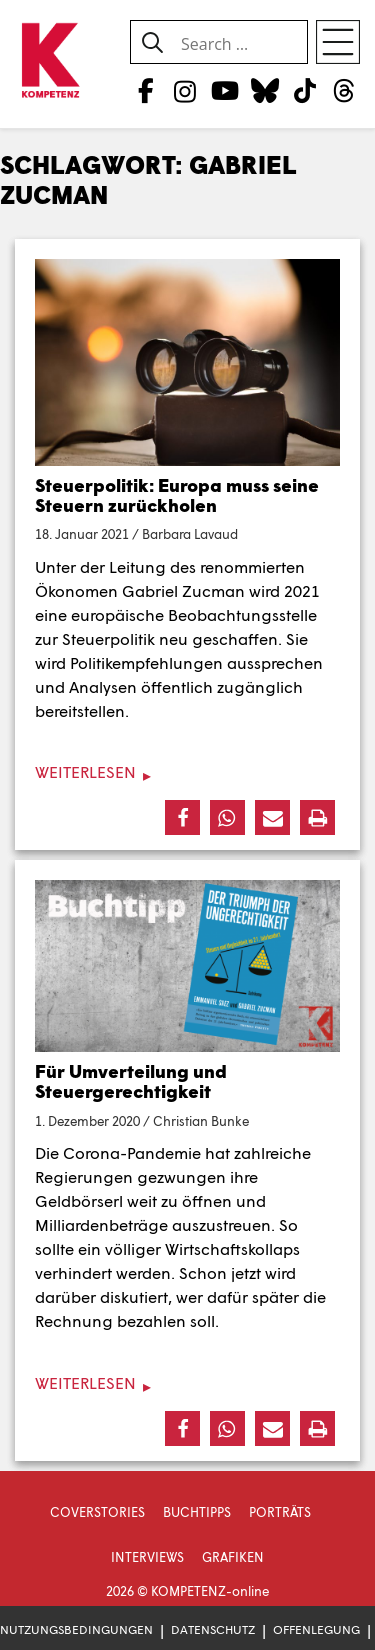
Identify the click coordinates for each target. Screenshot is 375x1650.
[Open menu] (338, 42)
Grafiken (233, 1557)
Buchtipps (197, 1512)
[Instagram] (185, 90)
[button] (182, 817)
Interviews (147, 1557)
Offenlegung (316, 1629)
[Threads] (344, 90)
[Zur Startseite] (50, 61)
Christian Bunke (201, 1121)
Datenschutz (213, 1629)
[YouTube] (224, 90)
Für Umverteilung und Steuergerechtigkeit (131, 1081)
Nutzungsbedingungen (76, 1629)
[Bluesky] (264, 90)
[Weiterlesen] (187, 772)
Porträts (280, 1512)
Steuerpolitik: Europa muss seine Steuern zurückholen (177, 495)
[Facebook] (145, 90)
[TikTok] (304, 90)
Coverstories (97, 1512)
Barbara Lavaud (190, 534)
